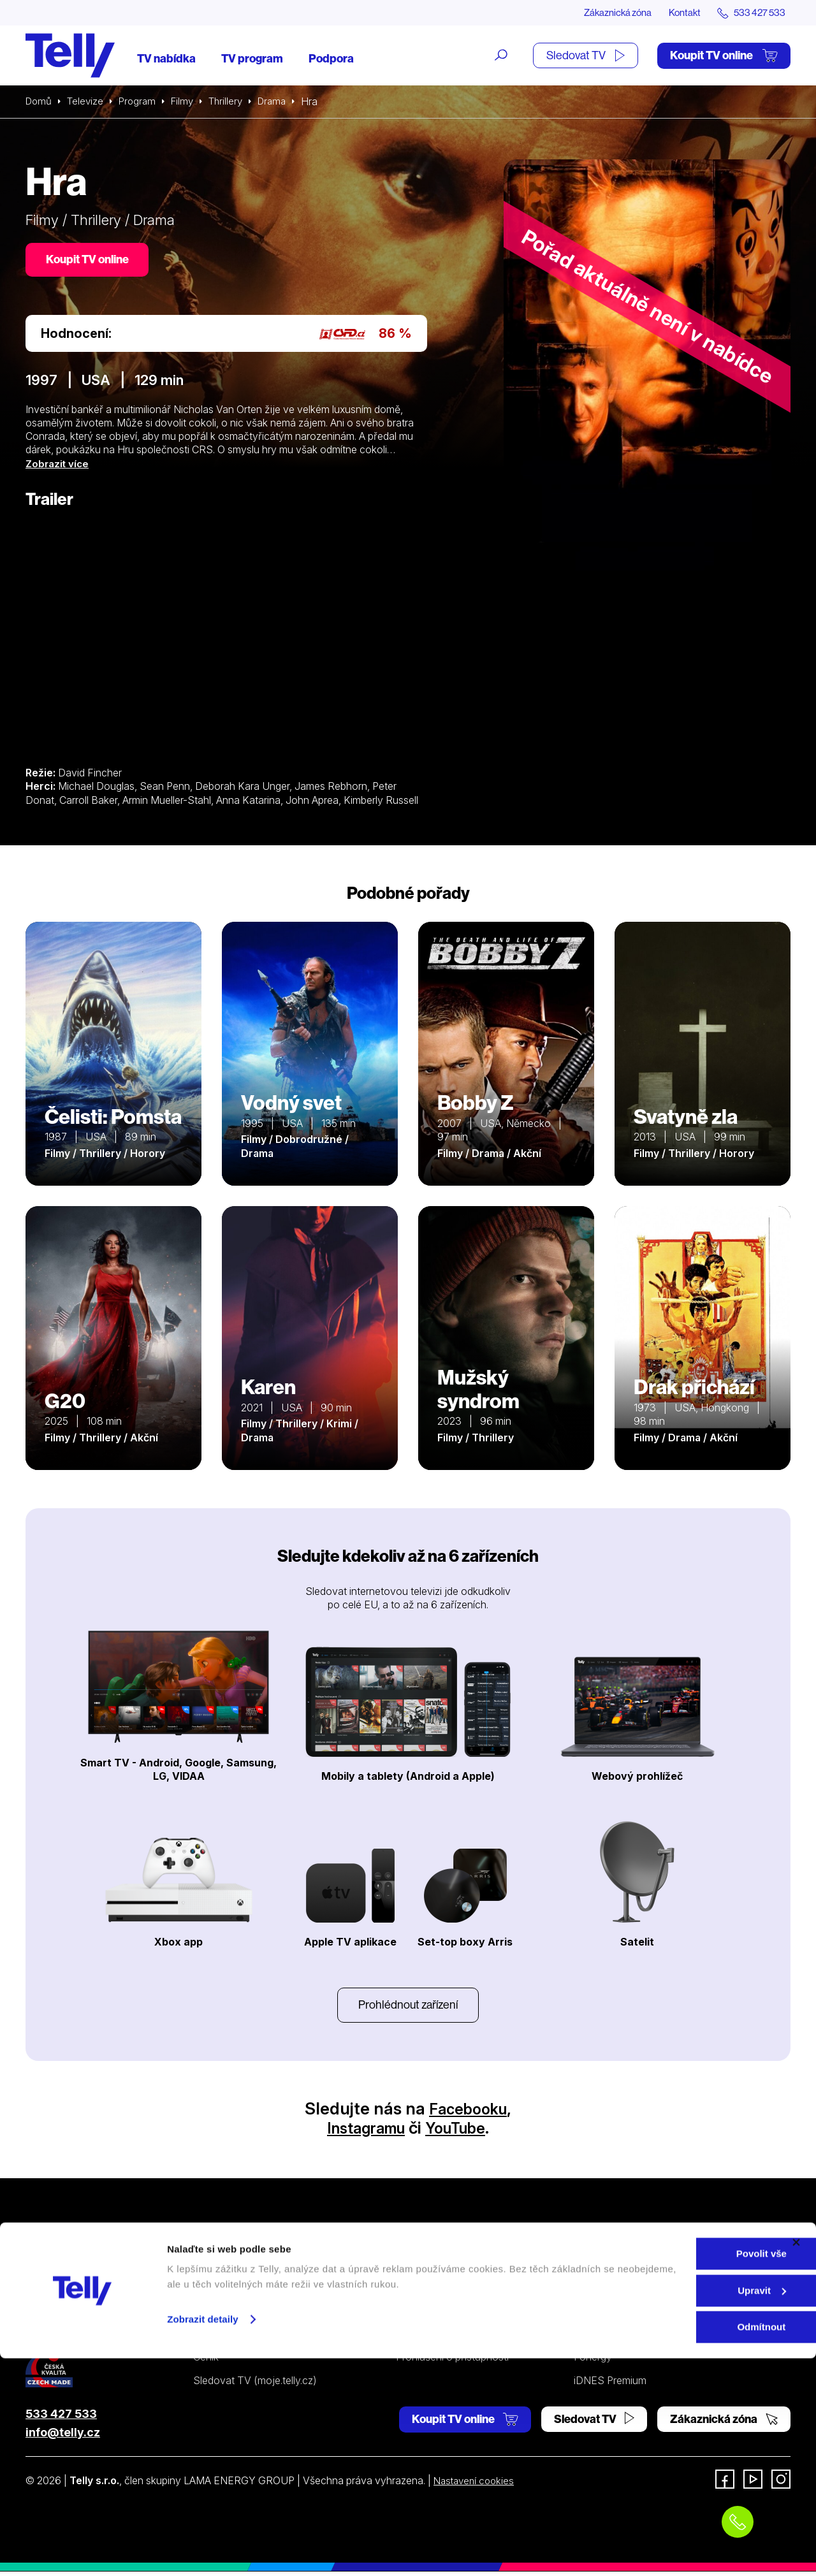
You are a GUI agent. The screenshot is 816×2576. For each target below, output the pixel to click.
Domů (40, 102)
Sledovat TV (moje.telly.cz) (255, 2384)
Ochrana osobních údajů (452, 2315)
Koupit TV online (724, 55)
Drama (283, 102)
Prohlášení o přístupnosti (452, 2361)
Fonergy (593, 2361)
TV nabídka (166, 59)
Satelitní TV (422, 2291)
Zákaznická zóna (605, 12)
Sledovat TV (585, 55)
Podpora (331, 59)
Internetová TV (430, 2268)
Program (141, 102)
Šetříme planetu (431, 2338)
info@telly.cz (63, 2436)
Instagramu (362, 2132)
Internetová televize (238, 2268)
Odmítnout (677, 2544)
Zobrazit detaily (202, 2536)
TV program (252, 59)
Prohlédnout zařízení (408, 2008)
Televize (88, 102)
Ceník (206, 2361)
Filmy (189, 102)
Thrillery (234, 102)
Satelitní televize (230, 2291)
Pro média (597, 2338)
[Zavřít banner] (796, 2460)
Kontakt (677, 12)
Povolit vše (677, 2471)
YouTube (461, 2132)
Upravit (677, 2508)
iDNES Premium (610, 2384)
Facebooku (468, 2113)
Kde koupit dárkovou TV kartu (261, 2315)
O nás (587, 2268)
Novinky (593, 2315)
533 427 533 (61, 2418)
